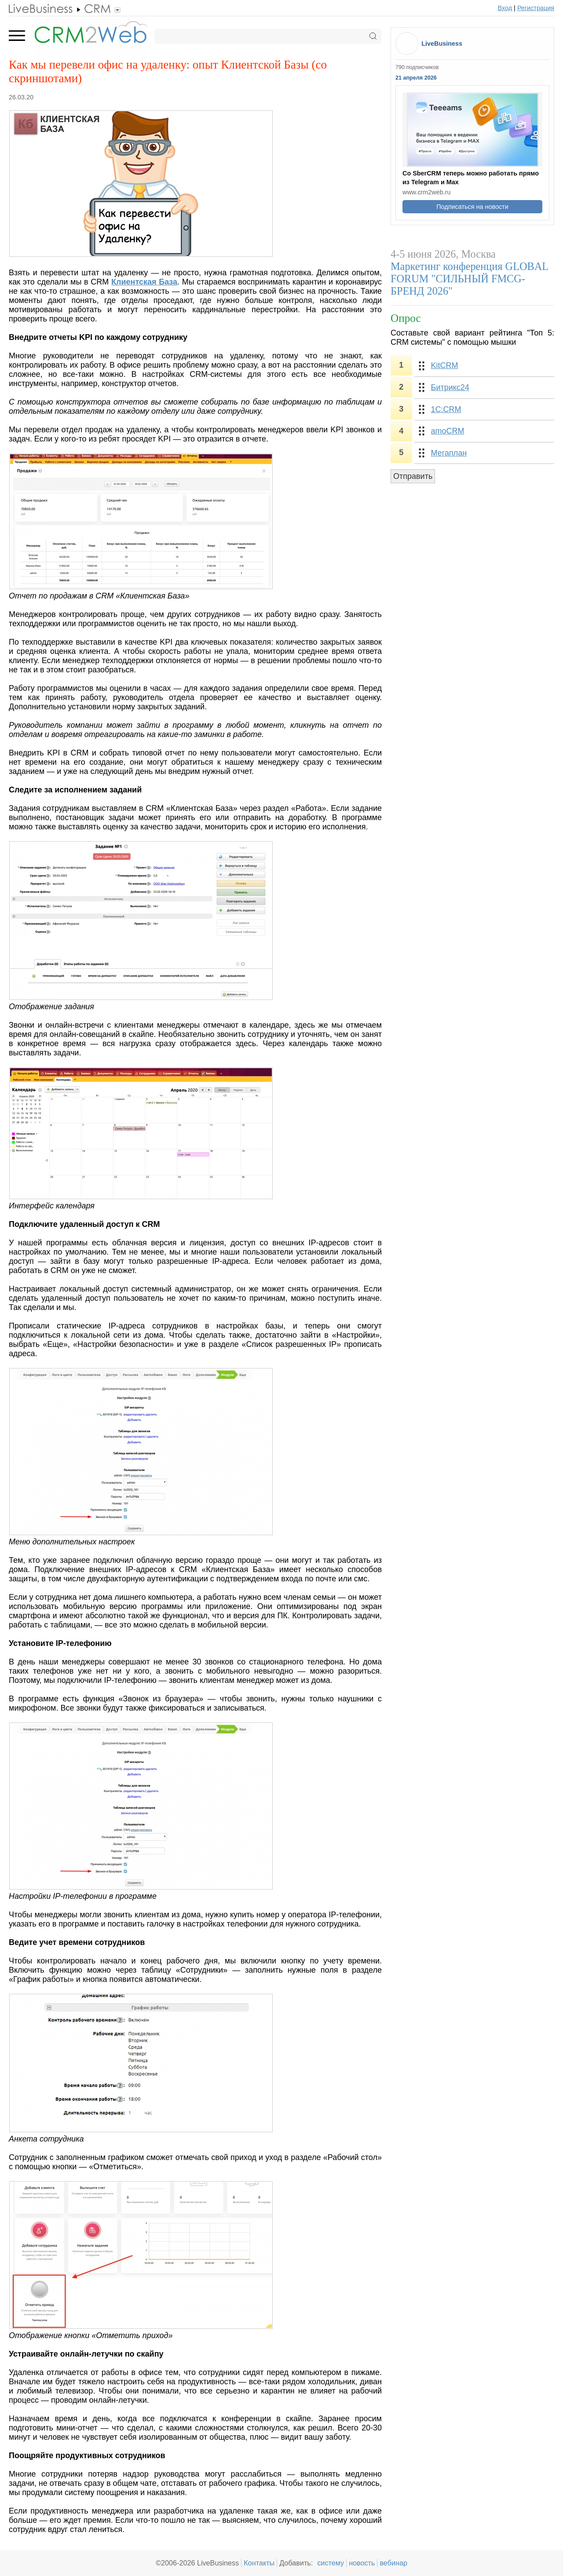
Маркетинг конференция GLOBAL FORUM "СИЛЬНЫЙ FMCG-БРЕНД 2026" (469, 278)
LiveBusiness (441, 43)
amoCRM (447, 431)
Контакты (259, 2563)
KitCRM (444, 365)
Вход (505, 7)
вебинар (393, 2563)
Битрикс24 (450, 387)
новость (362, 2563)
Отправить (412, 476)
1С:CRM (446, 409)
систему (330, 2563)
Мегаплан (449, 453)
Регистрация (535, 7)
